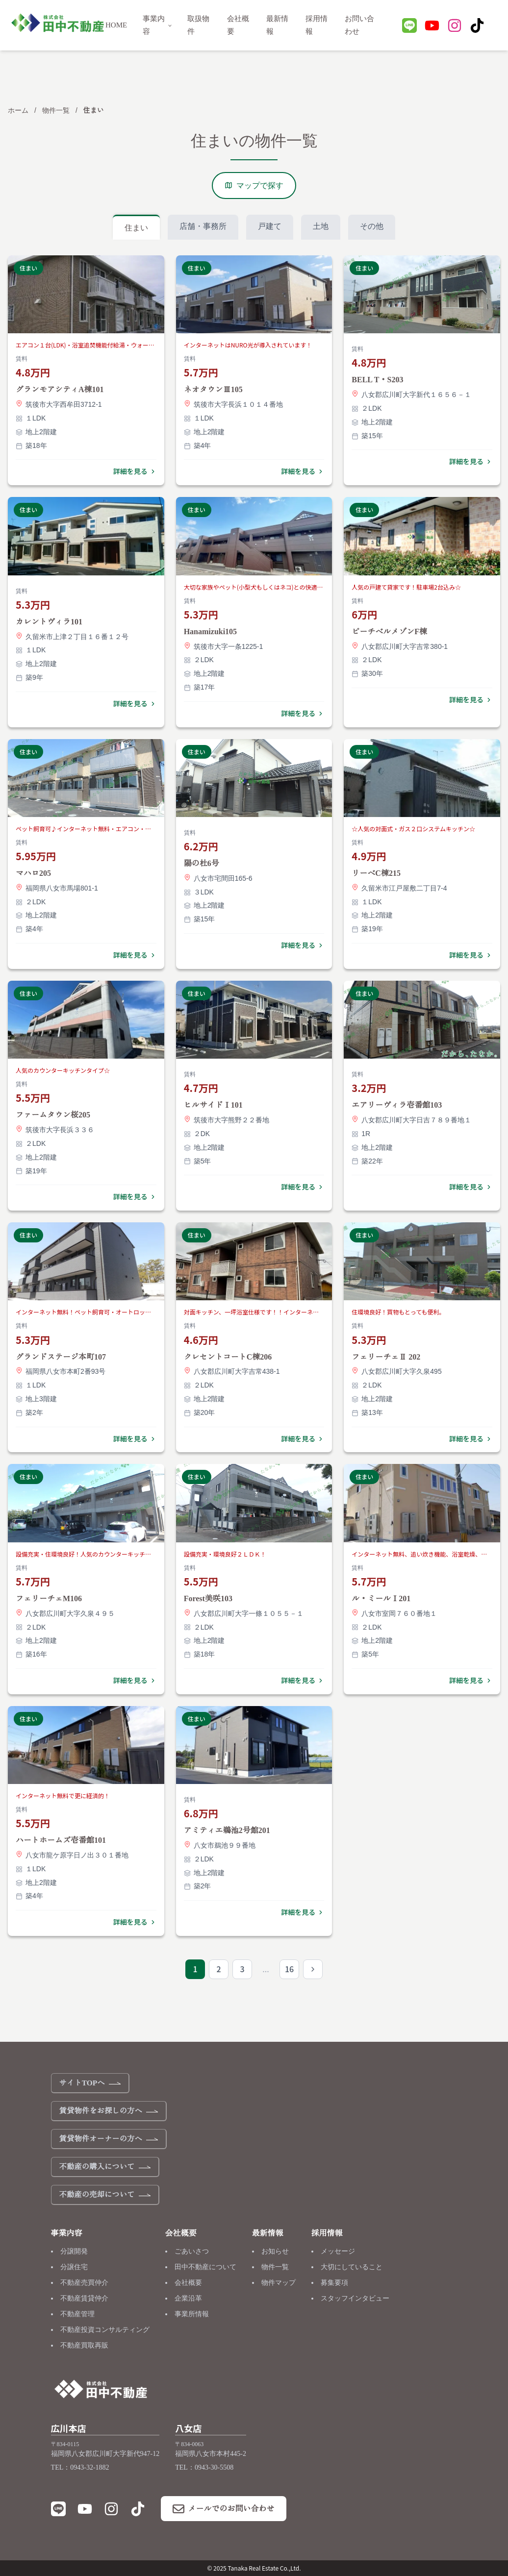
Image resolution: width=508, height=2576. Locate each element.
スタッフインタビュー (355, 2298)
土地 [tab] (321, 226)
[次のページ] (313, 1969)
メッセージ (338, 2251)
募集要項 (334, 2282)
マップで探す (254, 185)
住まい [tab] (136, 227)
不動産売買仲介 (84, 2282)
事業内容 (157, 25)
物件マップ (278, 2282)
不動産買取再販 (84, 2345)
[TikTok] (477, 27)
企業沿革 (188, 2298)
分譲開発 (74, 2251)
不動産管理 (77, 2314)
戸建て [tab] (269, 226)
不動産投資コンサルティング (105, 2329)
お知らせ (275, 2251)
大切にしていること (351, 2267)
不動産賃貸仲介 (84, 2298)
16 (289, 1969)
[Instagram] (454, 27)
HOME (116, 25)
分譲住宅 (74, 2267)
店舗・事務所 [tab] (203, 226)
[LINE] (409, 27)
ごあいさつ (192, 2251)
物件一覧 (56, 110)
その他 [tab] (371, 226)
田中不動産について (205, 2267)
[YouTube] (432, 27)
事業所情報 (192, 2314)
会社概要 (188, 2282)
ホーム (18, 110)
